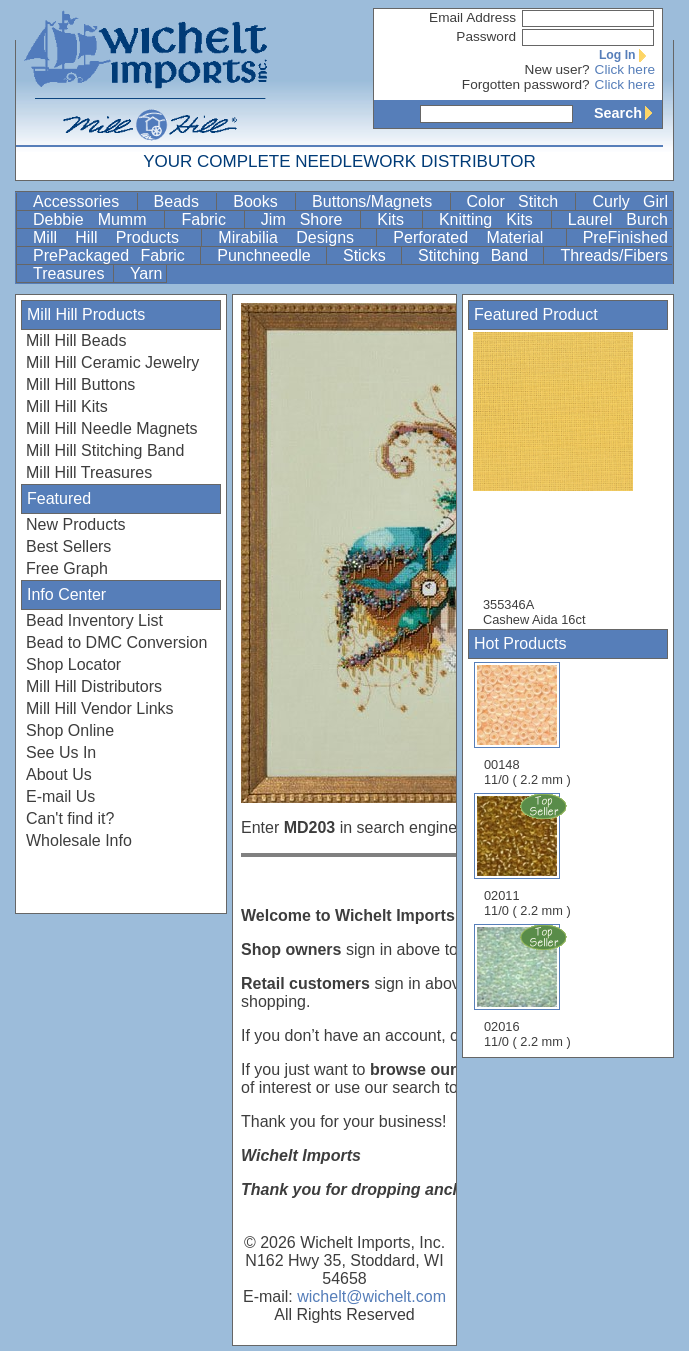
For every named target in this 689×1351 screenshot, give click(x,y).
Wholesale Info (79, 840)
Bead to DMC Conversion (116, 642)
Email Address (472, 17)
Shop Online (70, 730)
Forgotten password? (526, 84)
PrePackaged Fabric (114, 255)
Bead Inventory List (94, 620)
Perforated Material (477, 237)
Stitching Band (478, 255)
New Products (76, 524)
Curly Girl (630, 201)
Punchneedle (269, 255)
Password (486, 36)
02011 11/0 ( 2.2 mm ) (529, 855)
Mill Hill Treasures (89, 472)
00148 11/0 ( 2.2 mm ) (527, 724)
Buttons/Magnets (378, 201)
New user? (557, 69)
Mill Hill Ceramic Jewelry (112, 362)
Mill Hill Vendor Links (100, 708)
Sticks (370, 255)
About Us (59, 774)
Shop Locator (73, 664)
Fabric (210, 219)
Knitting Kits (493, 219)
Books (262, 201)
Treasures (71, 273)
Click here (625, 69)
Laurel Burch (618, 219)
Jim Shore (308, 219)
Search (628, 113)
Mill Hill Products (115, 237)
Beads (183, 201)
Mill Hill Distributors (94, 686)
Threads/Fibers (614, 255)
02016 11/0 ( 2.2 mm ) (529, 986)
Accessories (83, 201)
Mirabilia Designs (295, 237)
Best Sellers (68, 546)
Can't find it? (70, 818)
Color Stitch (519, 201)
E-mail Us (60, 796)
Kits (397, 219)
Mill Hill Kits (67, 406)
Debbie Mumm (96, 219)
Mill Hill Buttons (80, 384)
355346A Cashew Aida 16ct (563, 479)
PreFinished (625, 237)
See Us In (61, 752)
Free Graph (67, 568)
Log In (627, 55)
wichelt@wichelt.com (371, 1296)
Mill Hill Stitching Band (105, 450)
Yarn (146, 273)
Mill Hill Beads (76, 340)
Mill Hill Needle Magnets (112, 428)
